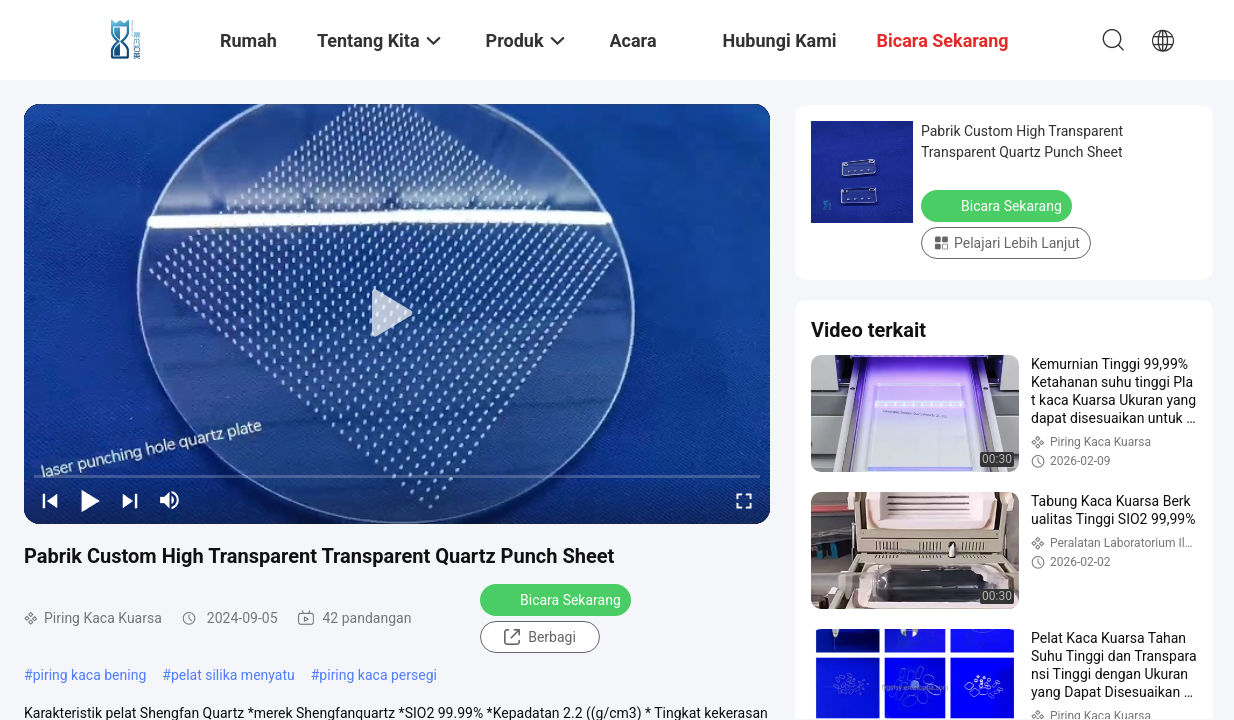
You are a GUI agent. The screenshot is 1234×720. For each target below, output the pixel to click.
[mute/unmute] (170, 500)
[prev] (50, 500)
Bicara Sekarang (557, 599)
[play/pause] (90, 500)
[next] (130, 500)
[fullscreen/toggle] (744, 500)
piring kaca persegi (378, 675)
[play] (397, 314)
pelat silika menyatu (233, 675)
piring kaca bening (90, 675)
